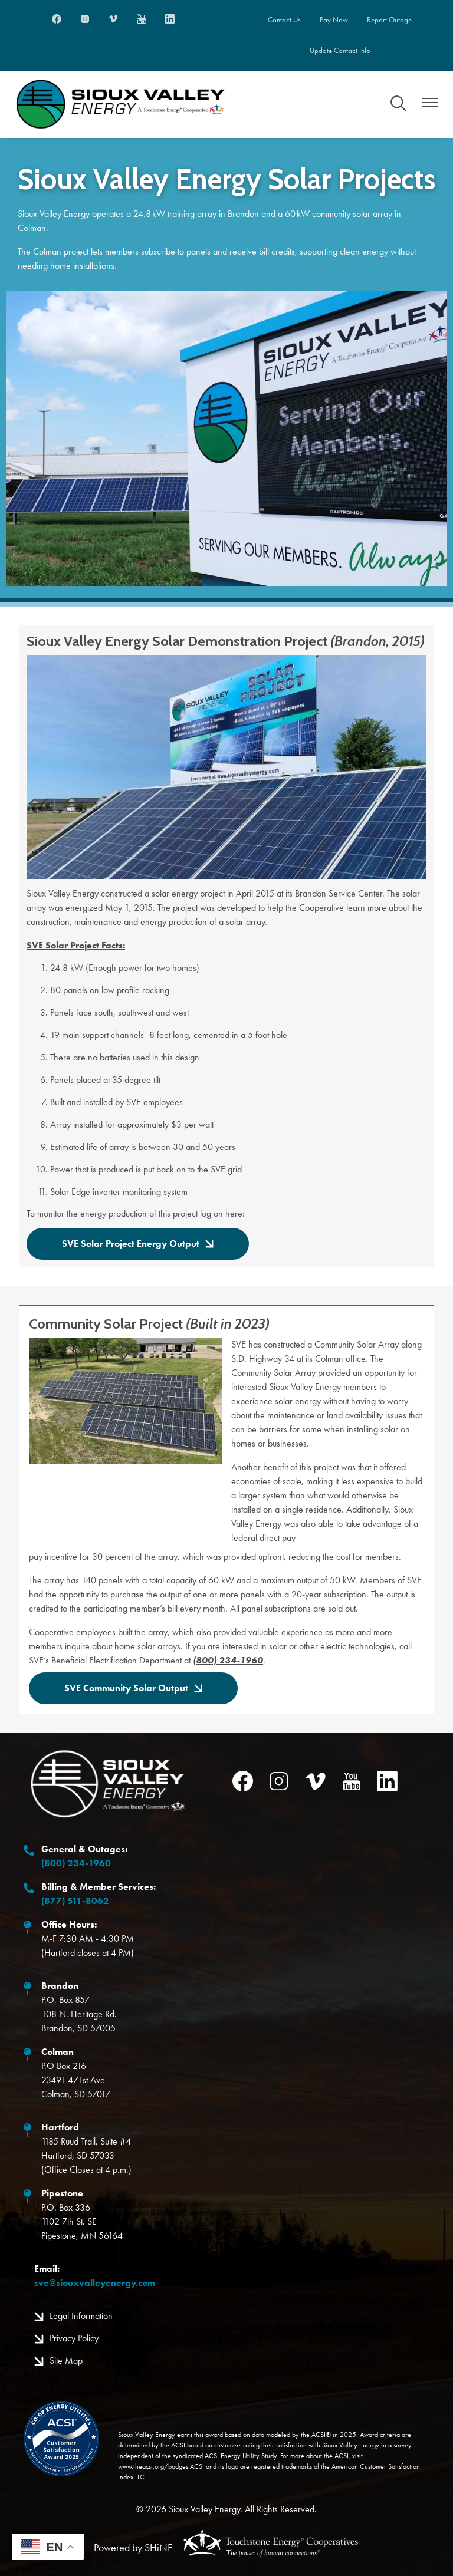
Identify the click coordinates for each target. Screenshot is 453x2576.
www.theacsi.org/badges (153, 2467)
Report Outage (391, 20)
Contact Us (282, 20)
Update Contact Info (340, 50)
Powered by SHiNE (133, 2548)
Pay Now (334, 20)
